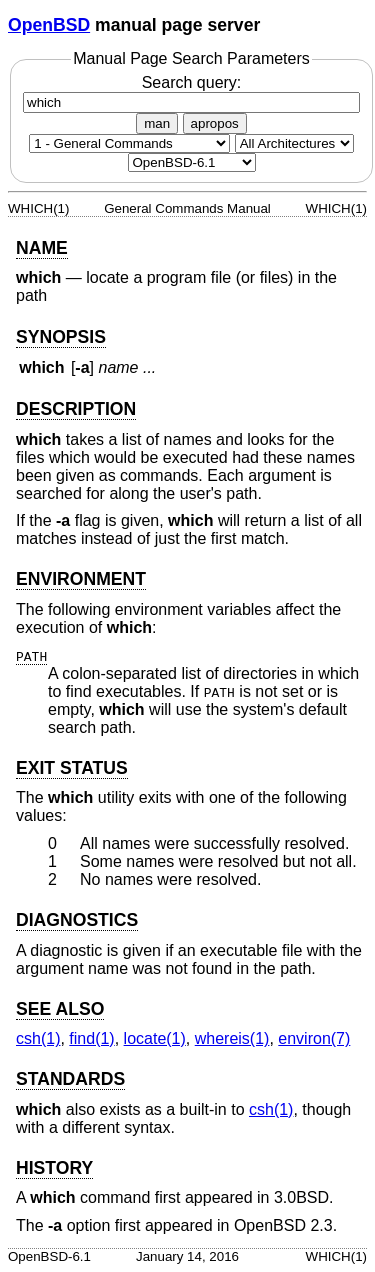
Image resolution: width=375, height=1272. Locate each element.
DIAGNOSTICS (77, 920)
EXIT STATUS (72, 768)
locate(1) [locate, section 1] (155, 1038)
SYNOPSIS (61, 337)
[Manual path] (192, 162)
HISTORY (54, 1168)
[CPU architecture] (294, 143)
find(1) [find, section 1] (91, 1038)
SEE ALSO (60, 1009)
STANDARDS (70, 1079)
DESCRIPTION (76, 409)
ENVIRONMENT (81, 579)
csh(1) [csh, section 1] (38, 1038)
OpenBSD (49, 25)
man (157, 123)
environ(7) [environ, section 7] (314, 1038)
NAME (42, 248)
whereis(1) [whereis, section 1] (232, 1038)
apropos (215, 123)
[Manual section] (129, 143)
